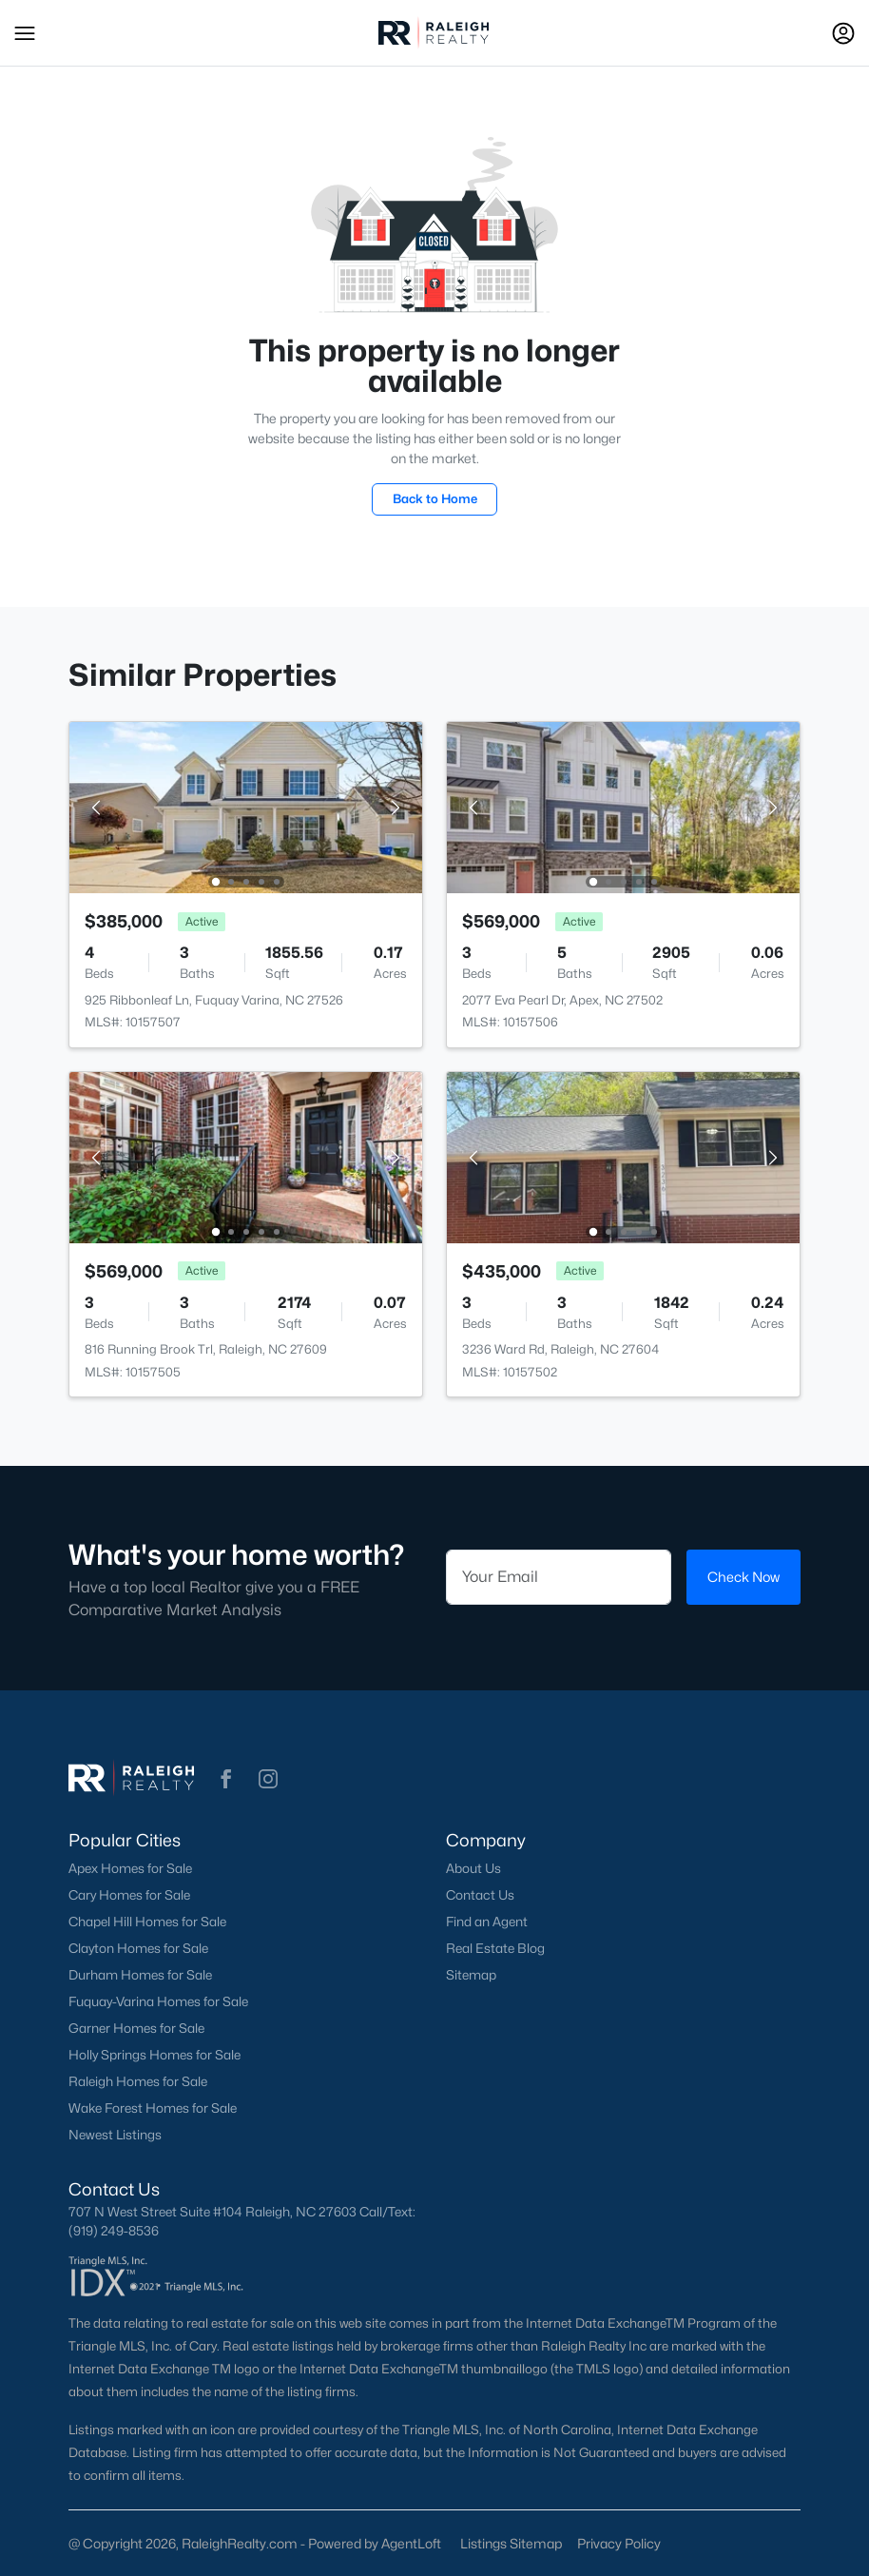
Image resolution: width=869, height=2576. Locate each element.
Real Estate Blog (495, 1948)
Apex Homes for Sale (130, 1868)
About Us (473, 1868)
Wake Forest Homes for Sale (152, 2108)
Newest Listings (115, 2134)
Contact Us (480, 1895)
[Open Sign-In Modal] (843, 33)
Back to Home (435, 498)
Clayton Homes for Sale (138, 1948)
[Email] (558, 1577)
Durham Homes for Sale (140, 1974)
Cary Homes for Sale (129, 1895)
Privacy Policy (619, 2543)
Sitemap (471, 1974)
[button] (25, 33)
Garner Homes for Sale (136, 2028)
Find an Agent (487, 1921)
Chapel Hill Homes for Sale (147, 1921)
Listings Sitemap (511, 2543)
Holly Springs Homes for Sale (154, 2054)
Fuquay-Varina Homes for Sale (158, 2001)
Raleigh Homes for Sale (137, 2081)
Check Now (743, 1577)
